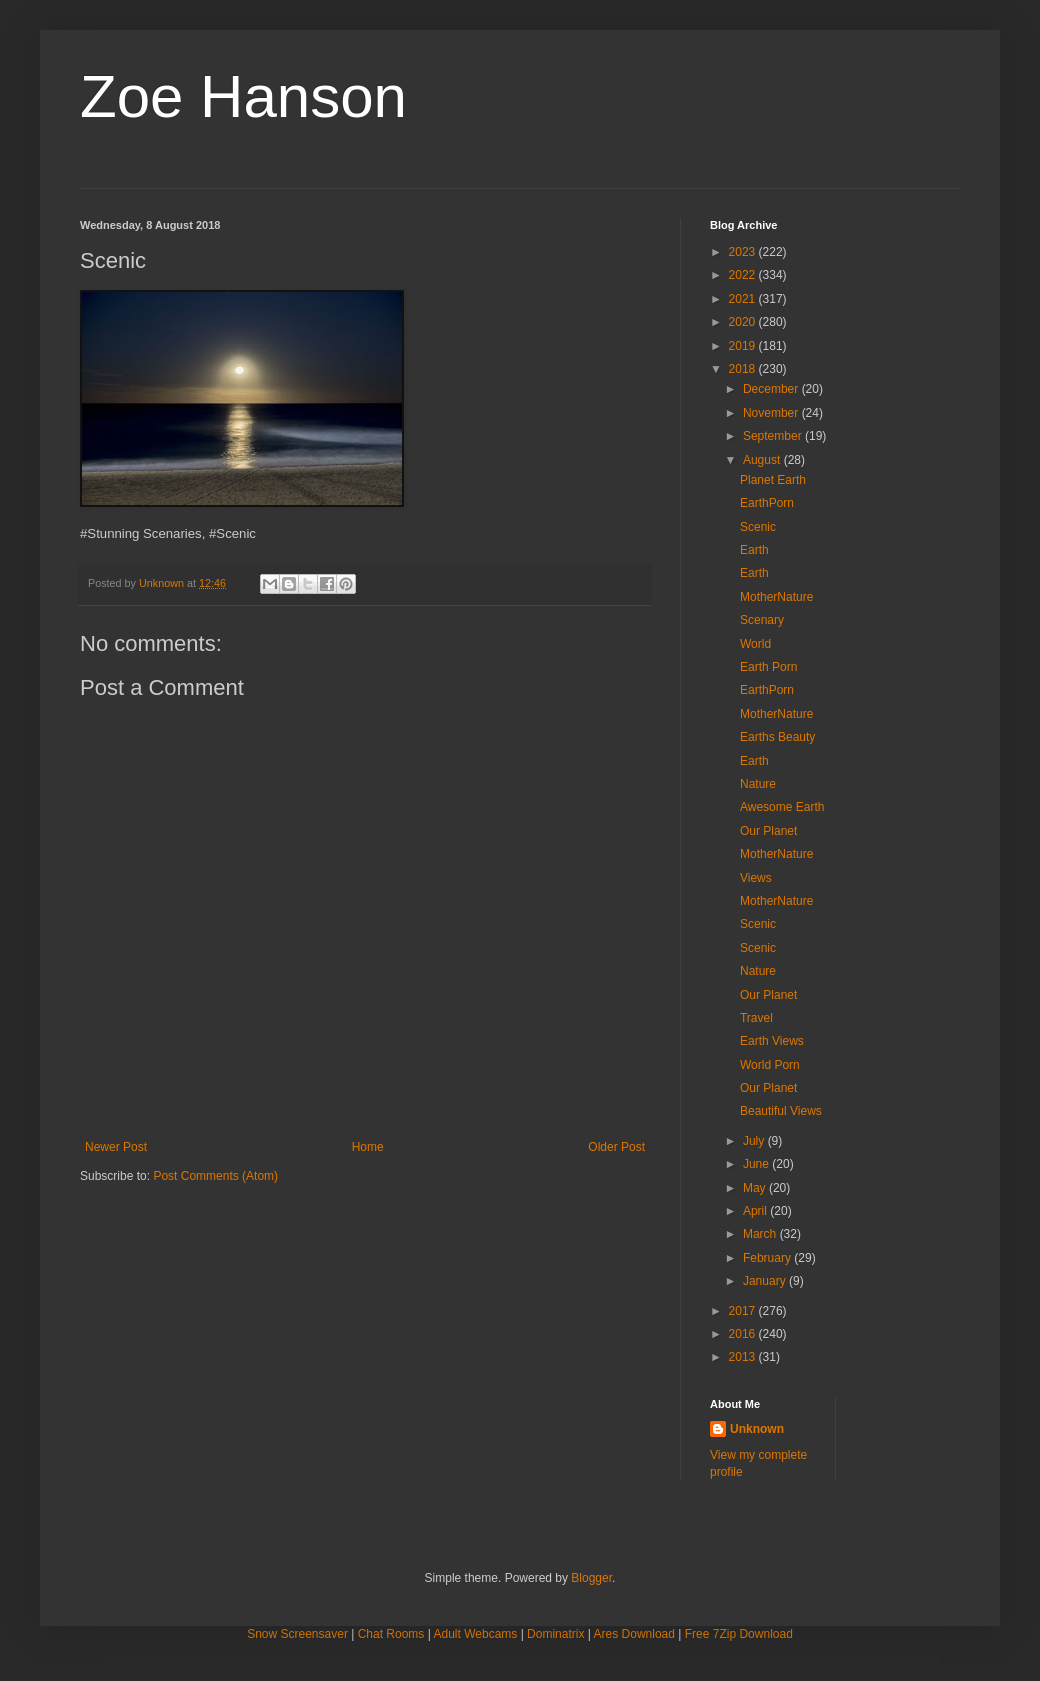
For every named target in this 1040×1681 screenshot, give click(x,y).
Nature (758, 784)
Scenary (762, 620)
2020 (744, 322)
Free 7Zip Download (739, 1634)
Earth (754, 550)
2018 (744, 369)
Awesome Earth (782, 807)
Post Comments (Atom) (215, 1176)
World (755, 644)
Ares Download (634, 1634)
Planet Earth (773, 480)
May (756, 1188)
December (772, 389)
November (772, 413)
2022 (744, 275)
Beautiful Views (781, 1111)
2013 (744, 1357)
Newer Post (116, 1147)
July (755, 1141)
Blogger (591, 1578)
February (768, 1258)
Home (368, 1147)
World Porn (770, 1065)
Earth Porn (768, 667)
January (766, 1281)
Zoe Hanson (243, 96)
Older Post (616, 1147)
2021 (744, 299)
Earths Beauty (777, 737)
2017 (744, 1311)
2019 (744, 346)
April (756, 1211)
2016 (744, 1334)
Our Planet (768, 831)
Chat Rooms (391, 1634)
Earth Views (772, 1041)
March (761, 1234)
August (763, 460)
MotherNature (776, 597)
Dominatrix (555, 1634)
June (757, 1164)
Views (756, 878)
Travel (756, 1018)
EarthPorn (767, 503)
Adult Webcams (476, 1634)
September (774, 436)
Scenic (758, 527)
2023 (744, 252)
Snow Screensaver (297, 1634)
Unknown (757, 1429)
